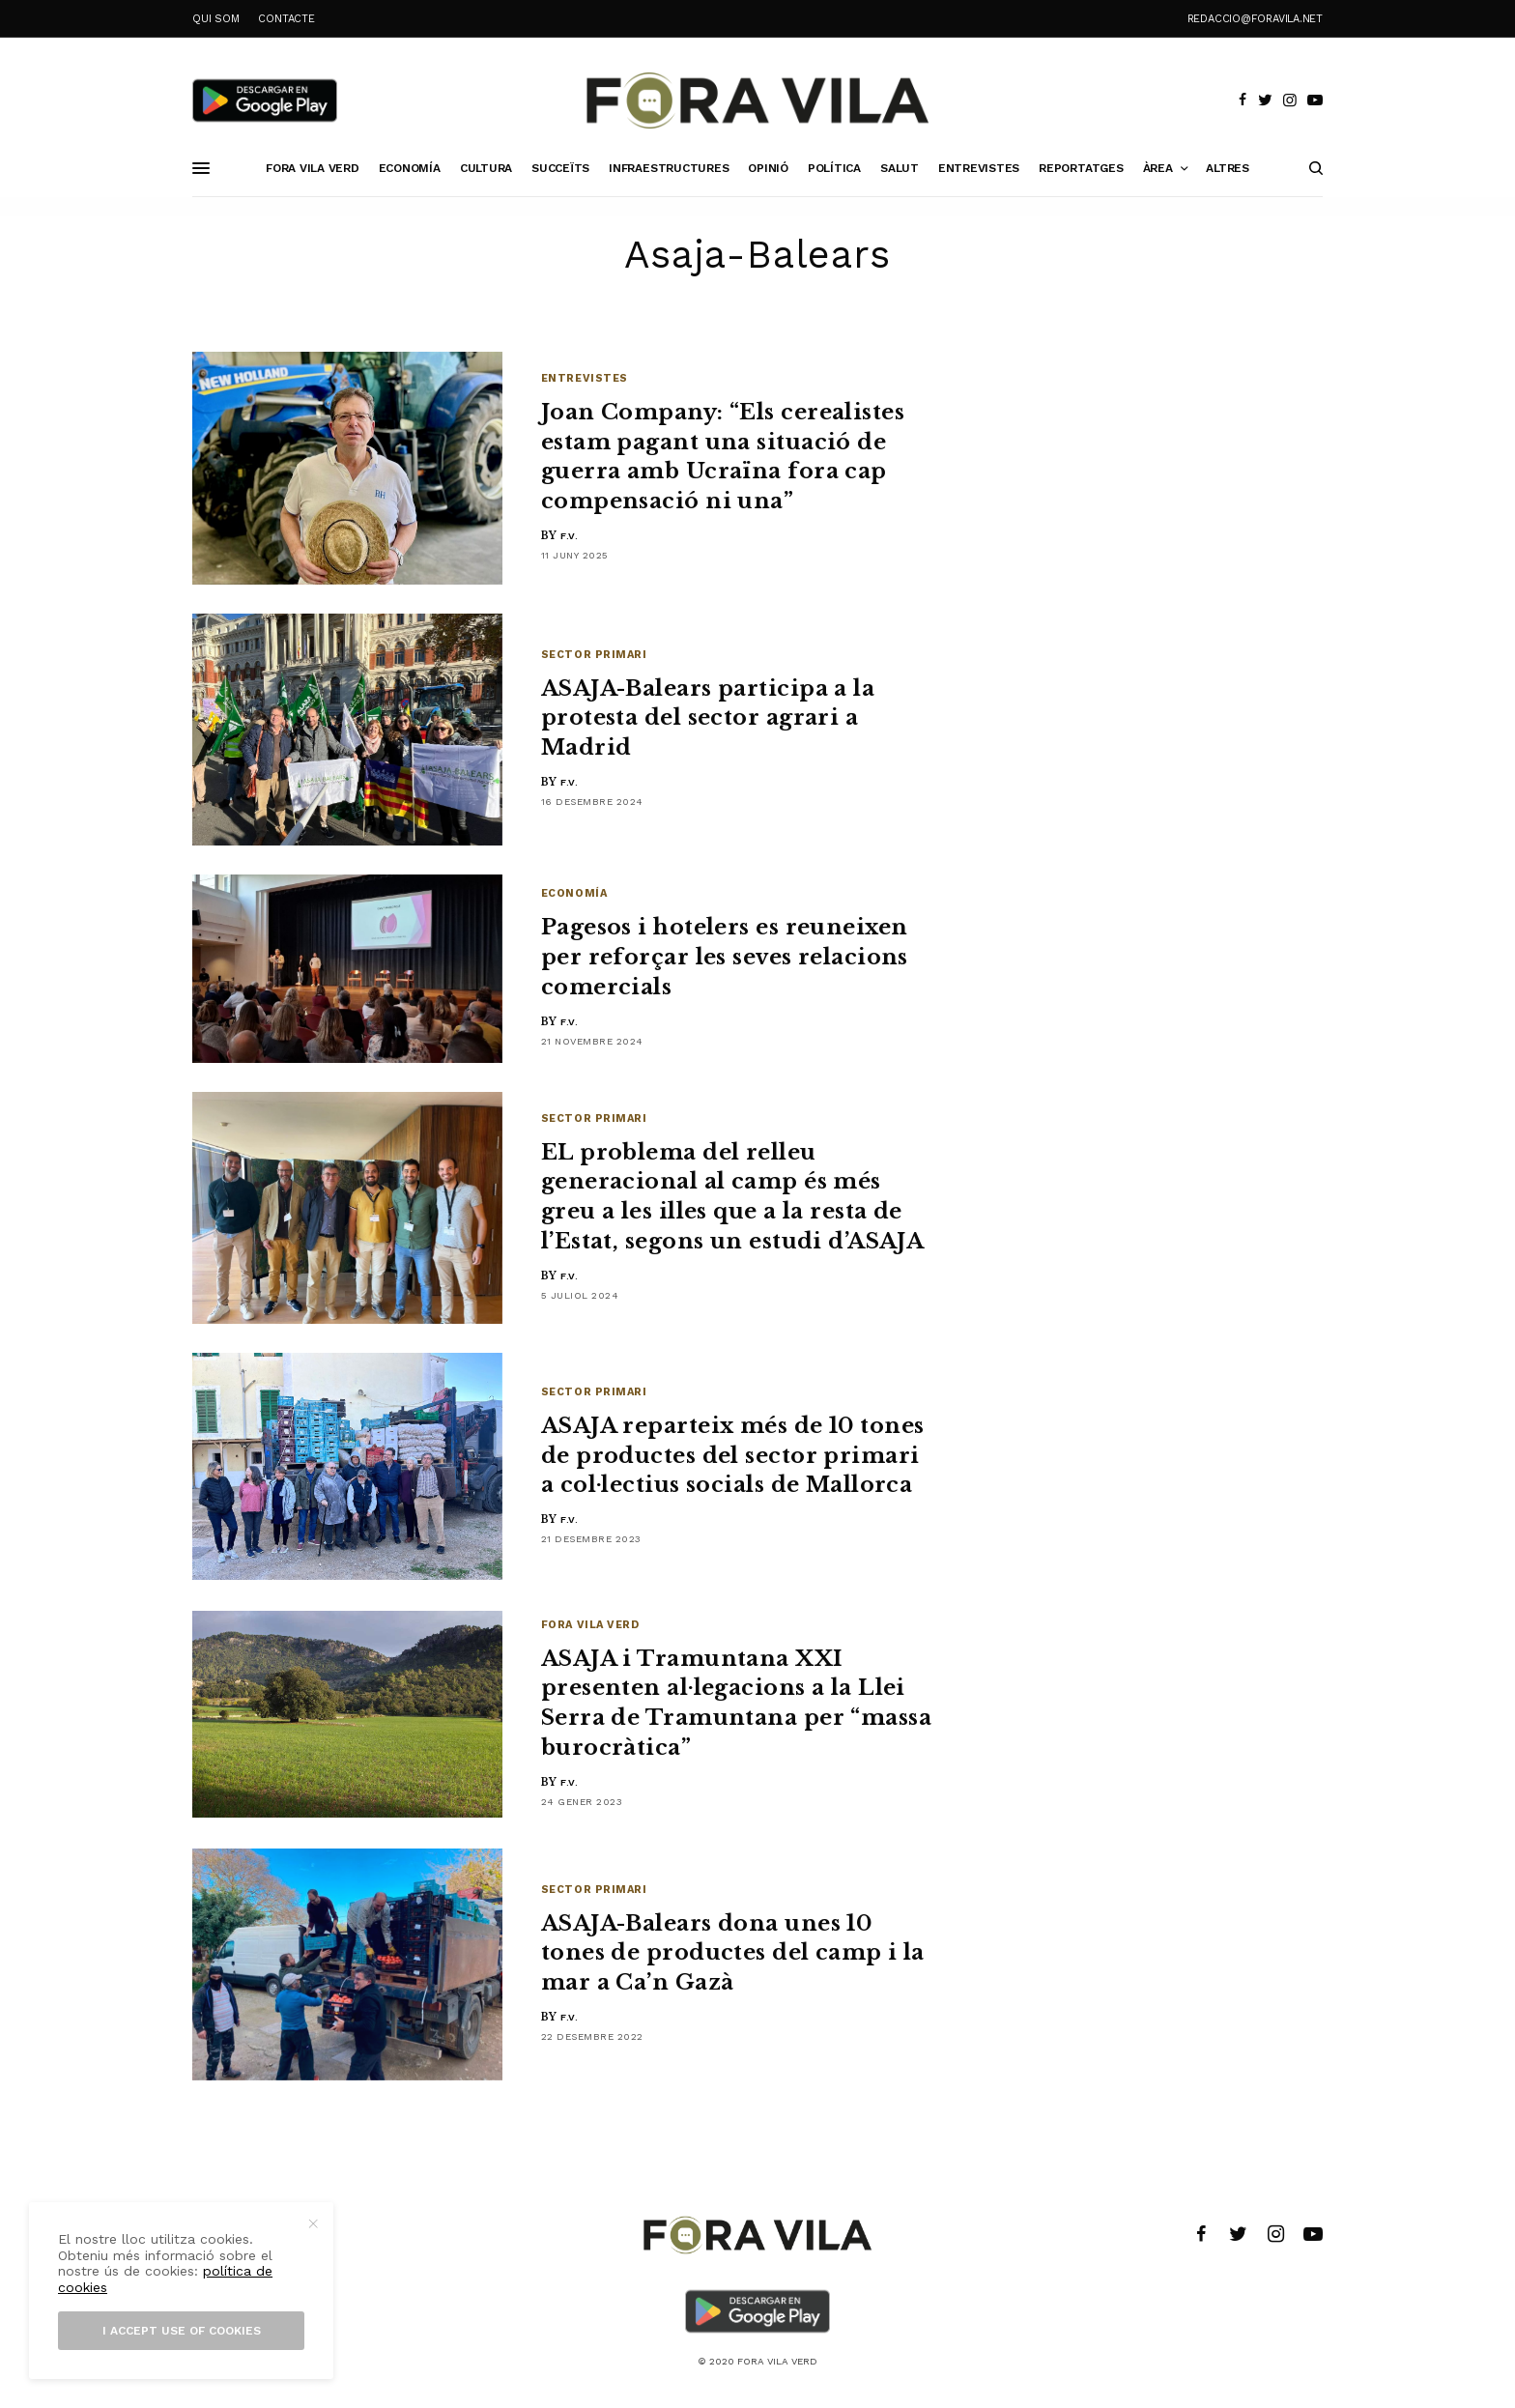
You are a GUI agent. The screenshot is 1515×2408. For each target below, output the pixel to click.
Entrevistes (584, 378)
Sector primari (594, 654)
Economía (574, 893)
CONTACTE (286, 19)
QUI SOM (215, 19)
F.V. (569, 535)
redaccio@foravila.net (1255, 19)
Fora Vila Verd (590, 1625)
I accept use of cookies (181, 2330)
